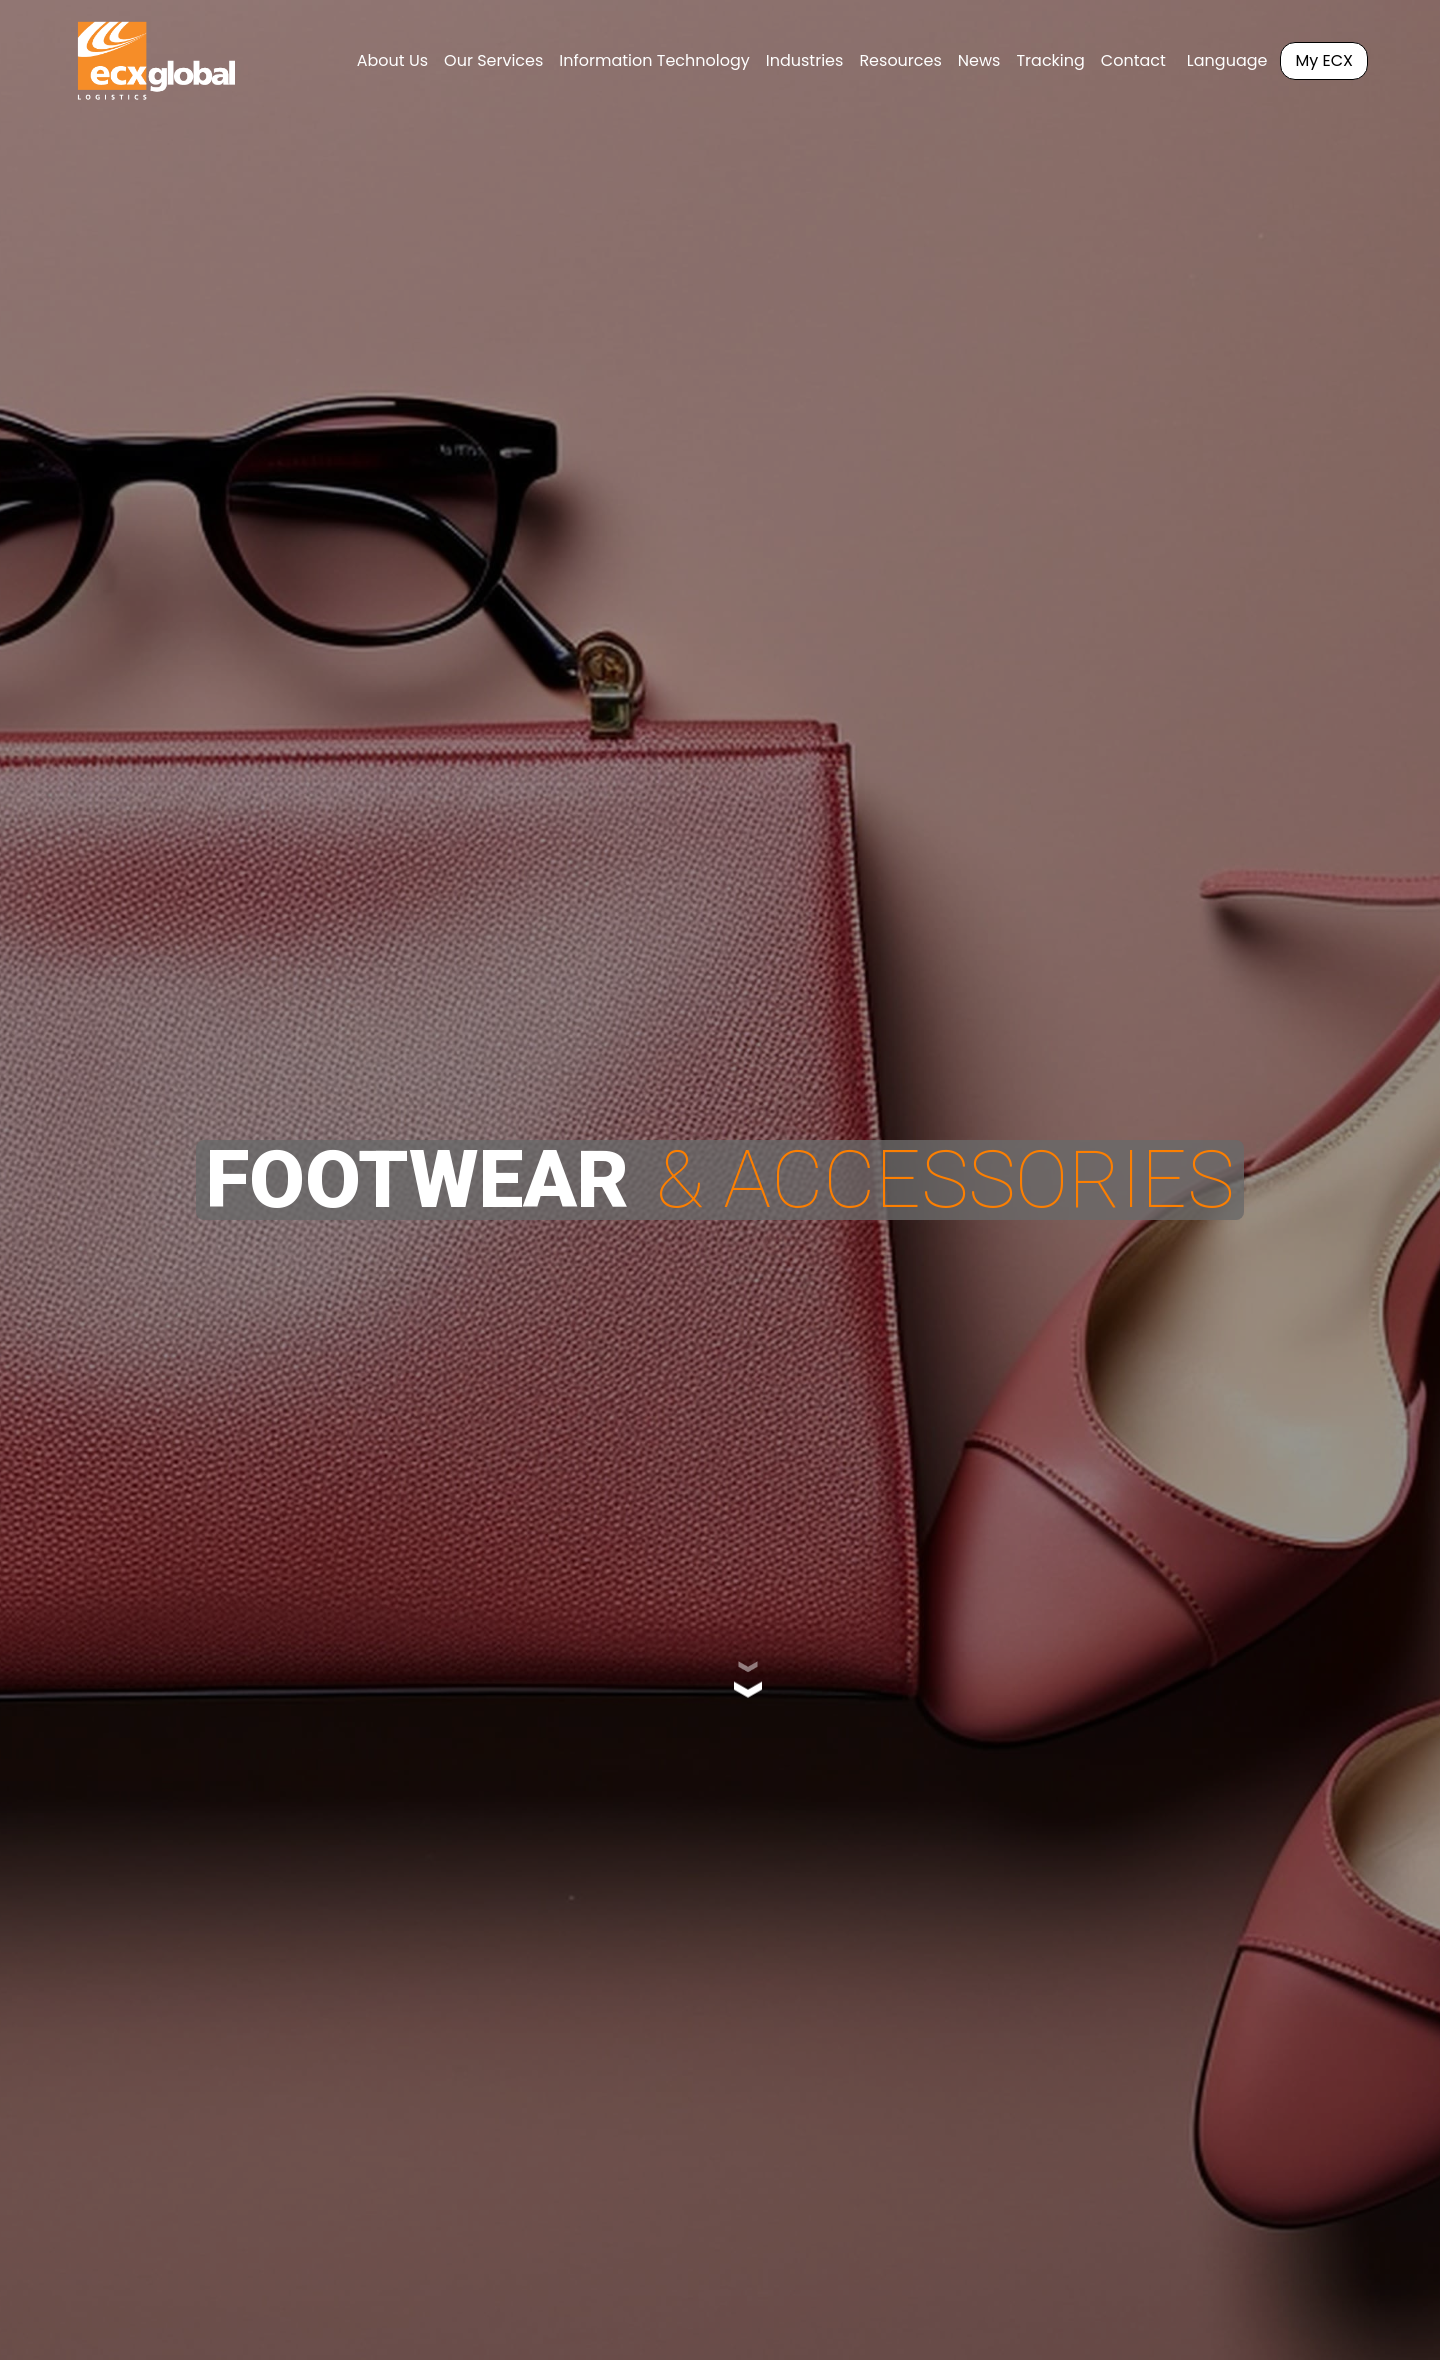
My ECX (1324, 60)
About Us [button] (392, 60)
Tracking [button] (1050, 60)
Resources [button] (900, 60)
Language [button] (1227, 60)
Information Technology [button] (654, 60)
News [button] (979, 60)
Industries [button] (805, 60)
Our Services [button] (493, 60)
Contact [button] (1133, 60)
